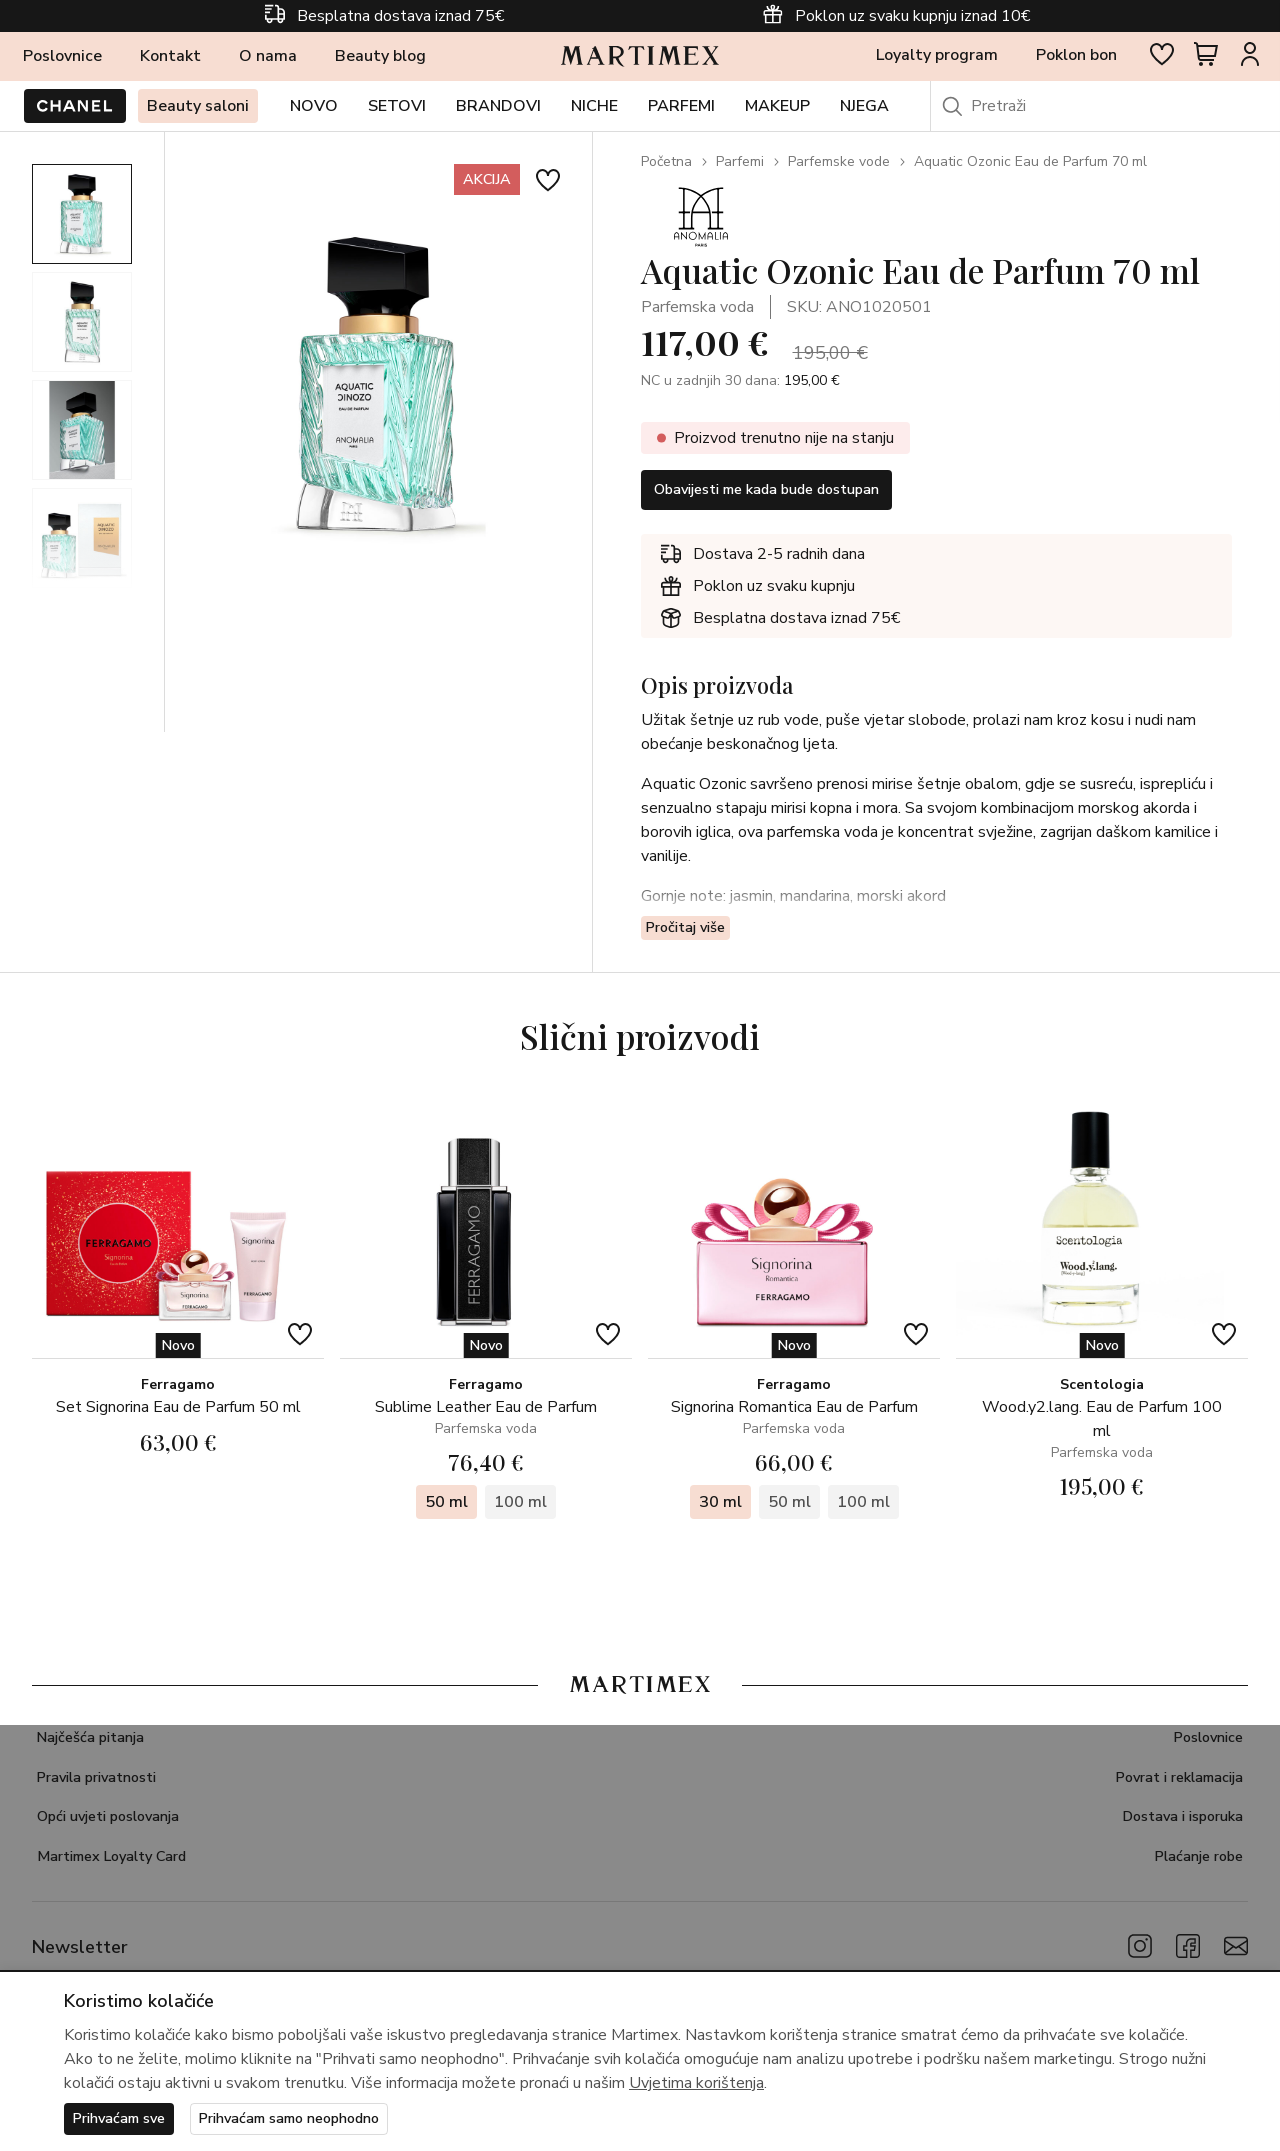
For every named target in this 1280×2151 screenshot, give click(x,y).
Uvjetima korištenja (696, 2081)
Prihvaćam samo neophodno (315, 2118)
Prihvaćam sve (125, 2118)
